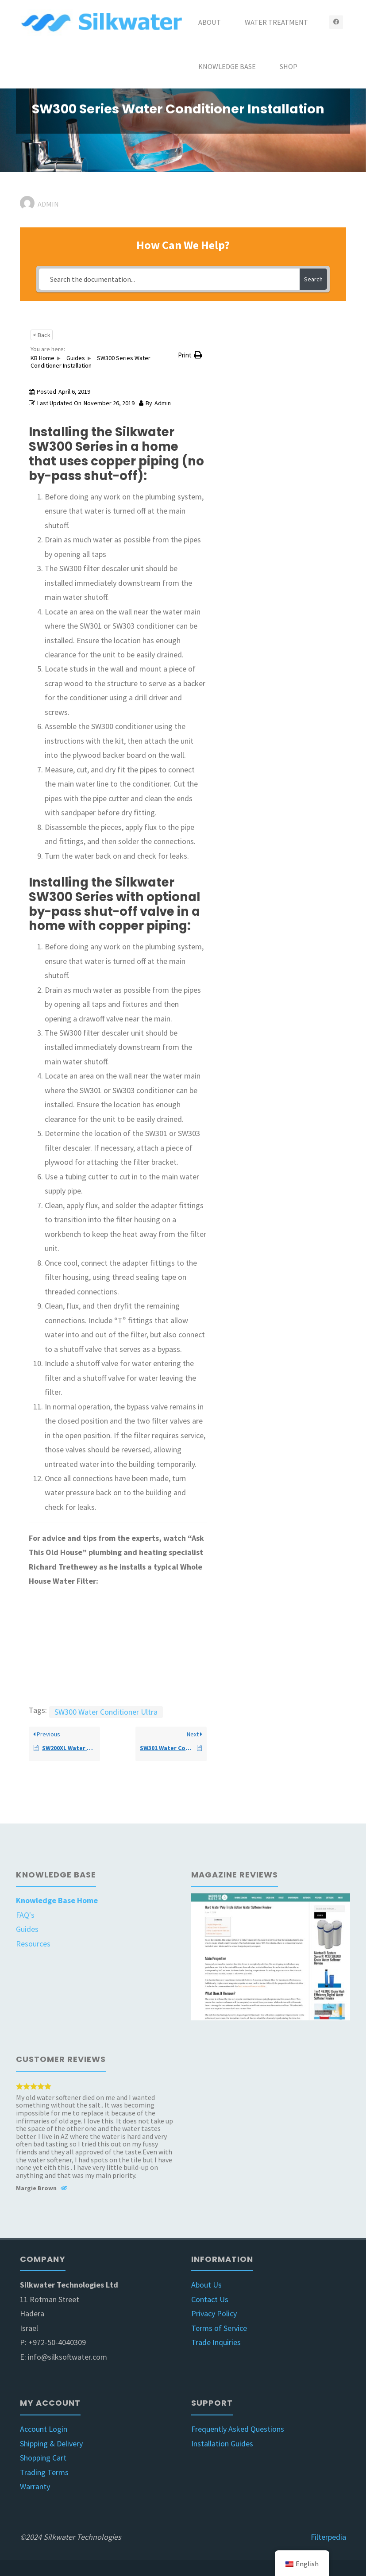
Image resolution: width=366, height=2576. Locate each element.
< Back (41, 335)
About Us (206, 2285)
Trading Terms (44, 2472)
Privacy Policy (214, 2313)
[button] (190, 355)
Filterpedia (328, 2537)
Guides (27, 1929)
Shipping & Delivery (51, 2443)
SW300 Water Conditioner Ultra (106, 1712)
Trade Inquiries (216, 2342)
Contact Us (209, 2299)
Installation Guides (222, 2443)
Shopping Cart (43, 2458)
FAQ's (25, 1915)
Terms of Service (219, 2328)
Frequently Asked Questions (237, 2429)
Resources (33, 1944)
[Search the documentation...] (169, 279)
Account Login (43, 2429)
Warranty (35, 2486)
